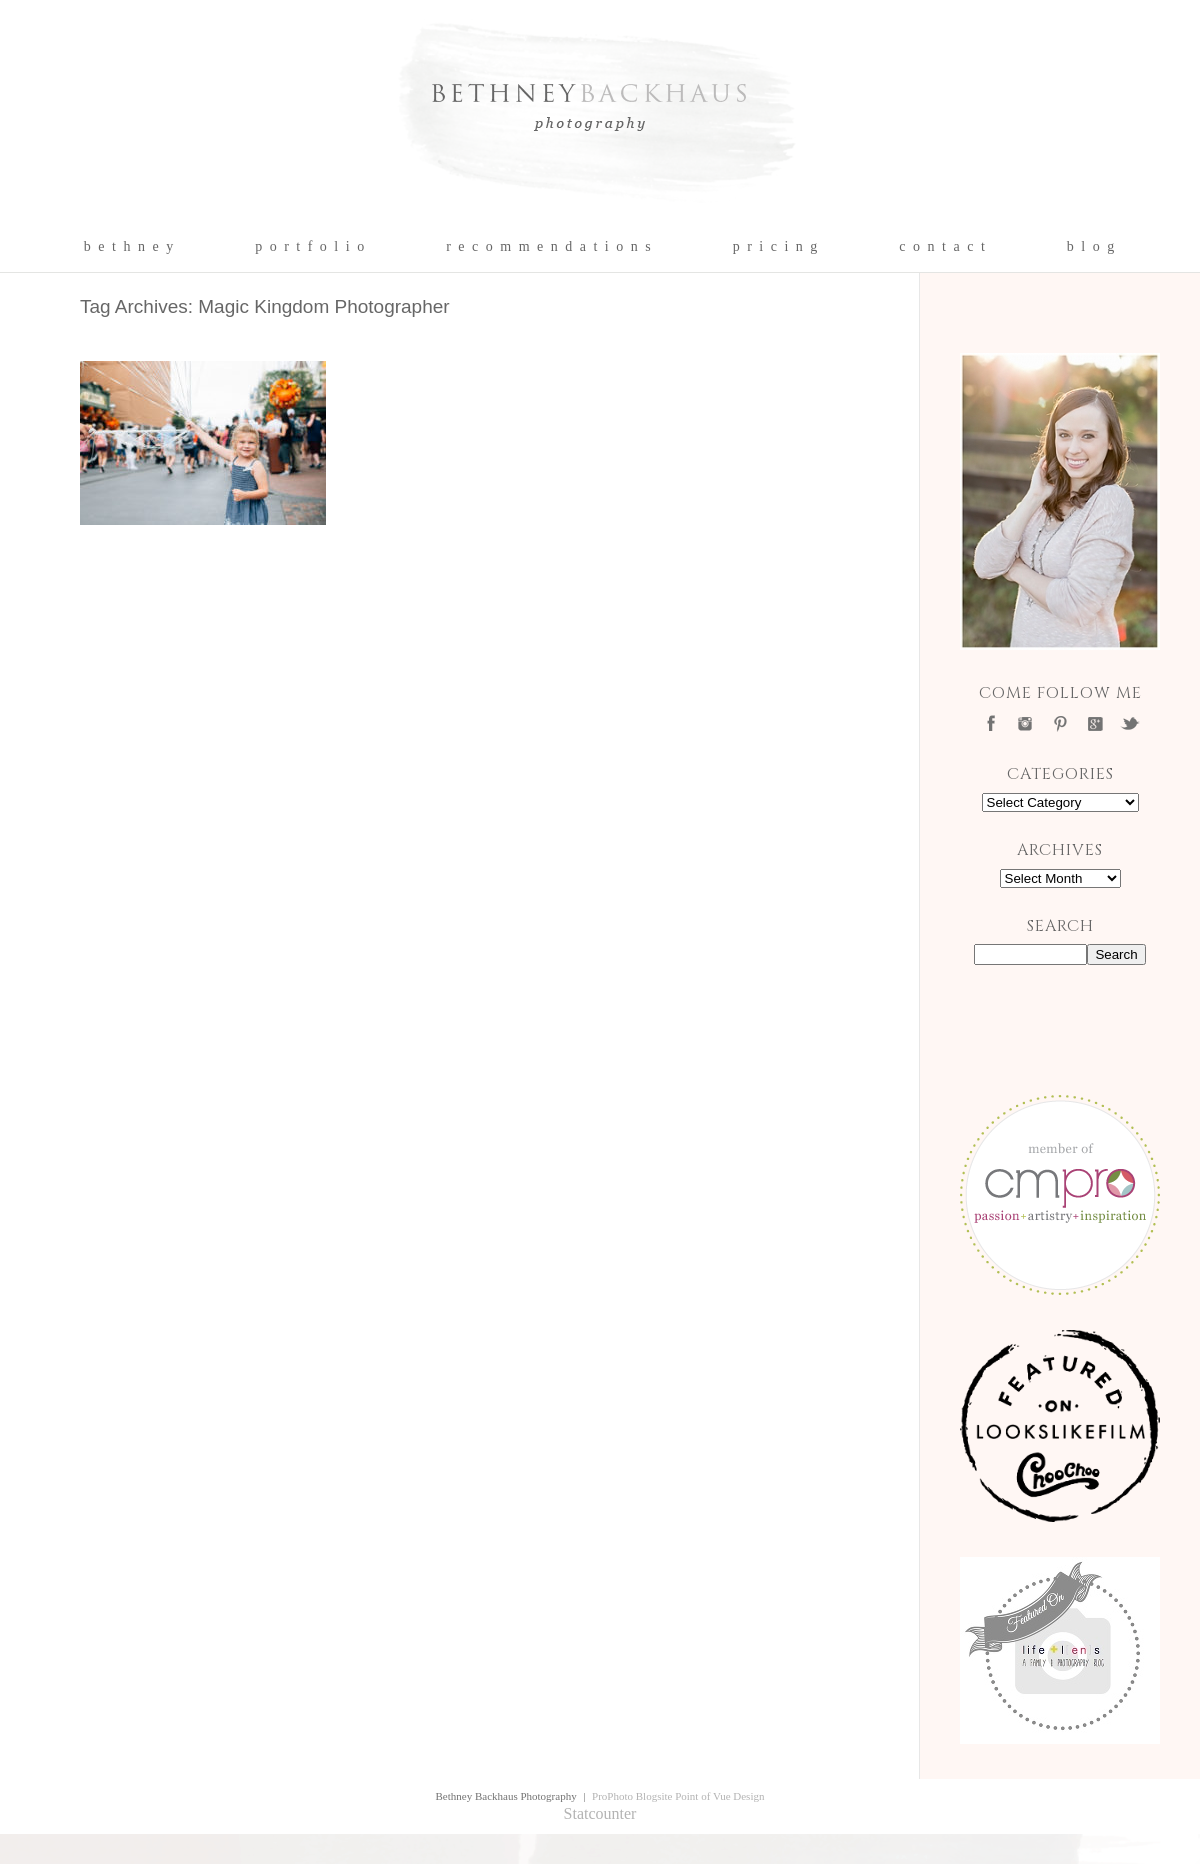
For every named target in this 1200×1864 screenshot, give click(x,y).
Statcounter (600, 1813)
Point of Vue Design (719, 1796)
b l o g (1091, 247)
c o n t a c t (942, 247)
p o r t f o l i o (310, 247)
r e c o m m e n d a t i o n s (549, 247)
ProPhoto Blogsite (632, 1796)
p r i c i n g (776, 247)
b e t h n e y (129, 247)
